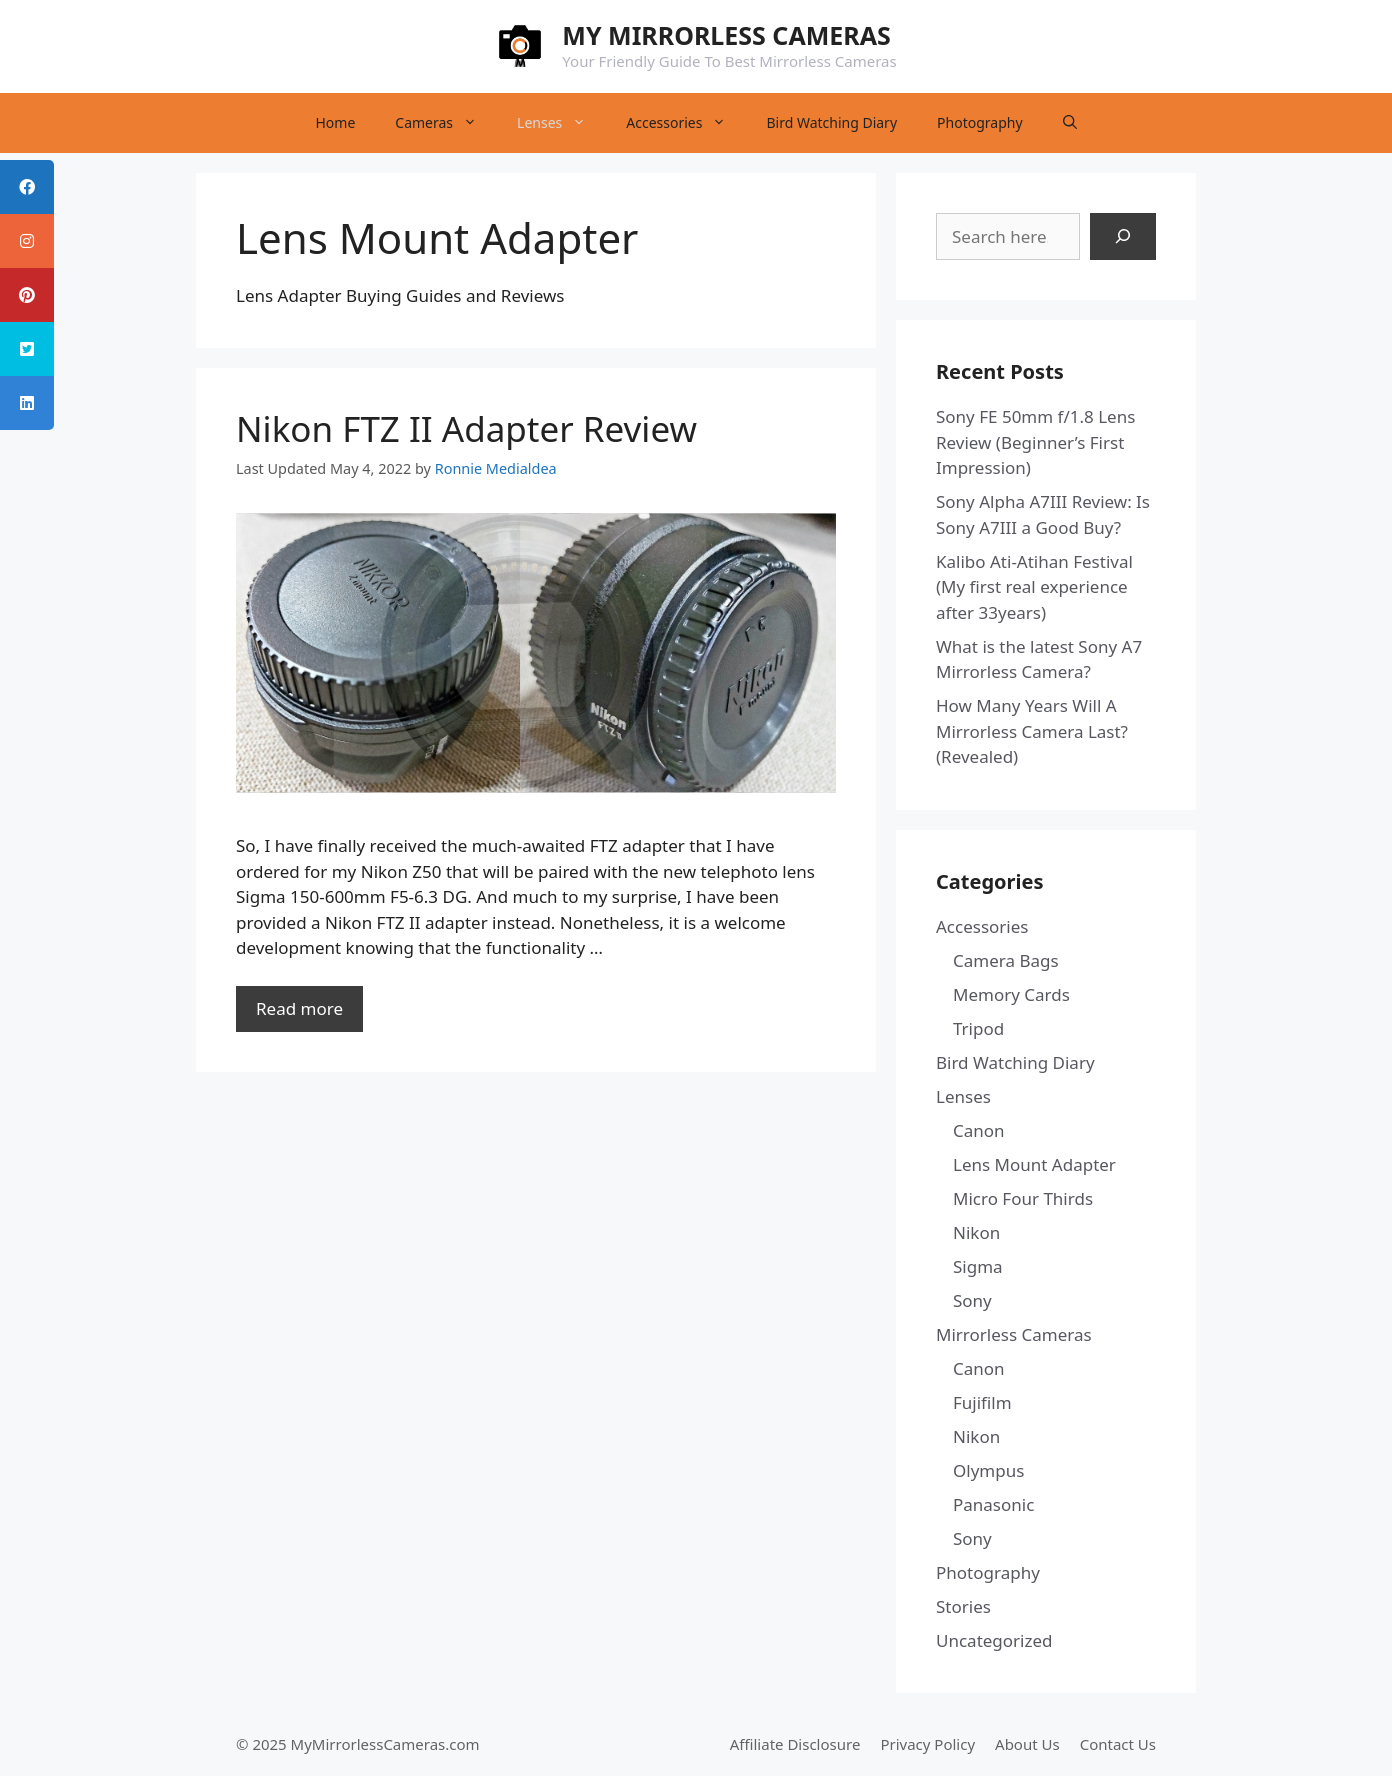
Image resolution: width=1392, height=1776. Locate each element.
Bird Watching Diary (831, 122)
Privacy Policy (927, 1744)
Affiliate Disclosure (795, 1744)
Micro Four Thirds (1023, 1198)
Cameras (446, 123)
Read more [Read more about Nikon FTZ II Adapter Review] (299, 1008)
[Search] (1123, 237)
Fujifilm (982, 1402)
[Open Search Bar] (1070, 123)
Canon (979, 1130)
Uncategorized (994, 1640)
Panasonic (993, 1504)
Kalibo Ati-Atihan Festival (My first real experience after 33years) (1034, 587)
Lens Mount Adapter (1034, 1164)
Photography (979, 122)
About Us (1027, 1744)
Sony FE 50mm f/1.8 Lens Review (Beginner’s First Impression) (1035, 442)
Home (335, 122)
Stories (963, 1606)
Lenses (561, 123)
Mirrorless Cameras (1014, 1334)
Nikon (976, 1232)
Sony (972, 1300)
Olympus (988, 1470)
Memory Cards (1011, 994)
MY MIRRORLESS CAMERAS (726, 35)
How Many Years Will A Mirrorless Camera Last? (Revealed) (1032, 731)
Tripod (978, 1028)
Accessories (686, 123)
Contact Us (1118, 1744)
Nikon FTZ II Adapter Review (466, 428)
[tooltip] (27, 187)
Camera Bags (1006, 960)
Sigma (978, 1266)
